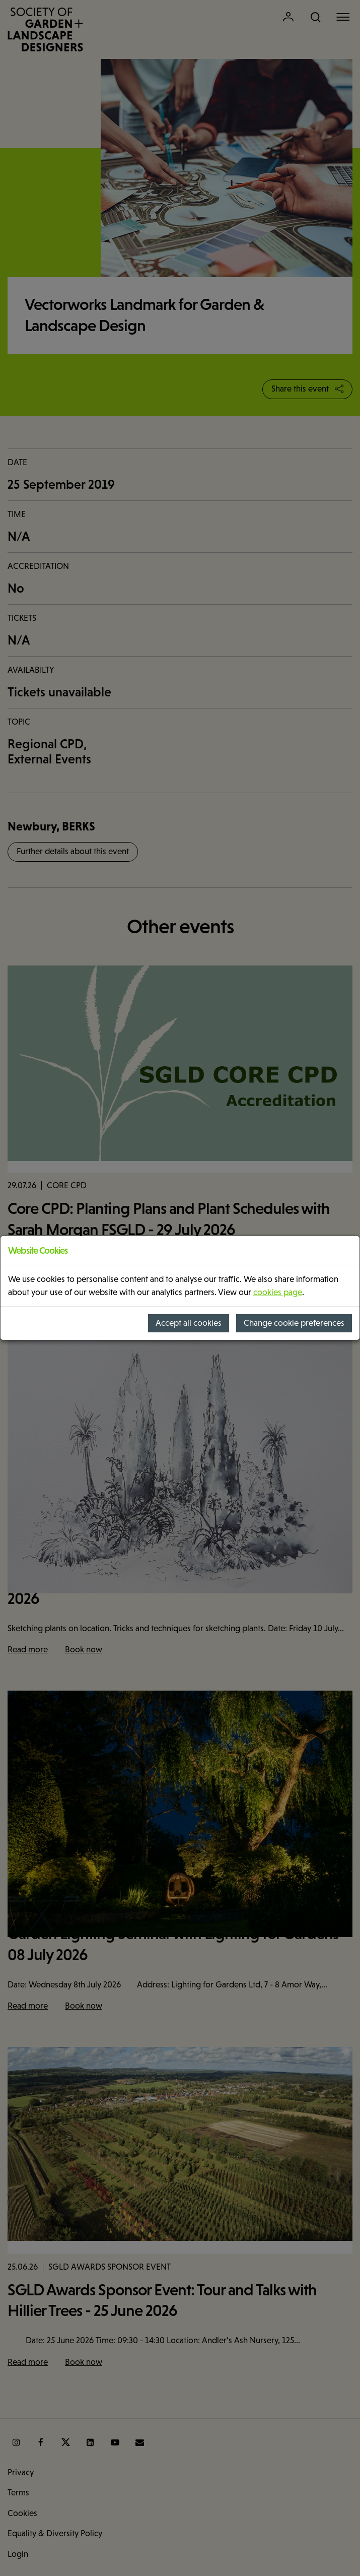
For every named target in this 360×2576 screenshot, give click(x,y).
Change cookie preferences (294, 1323)
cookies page (277, 1292)
